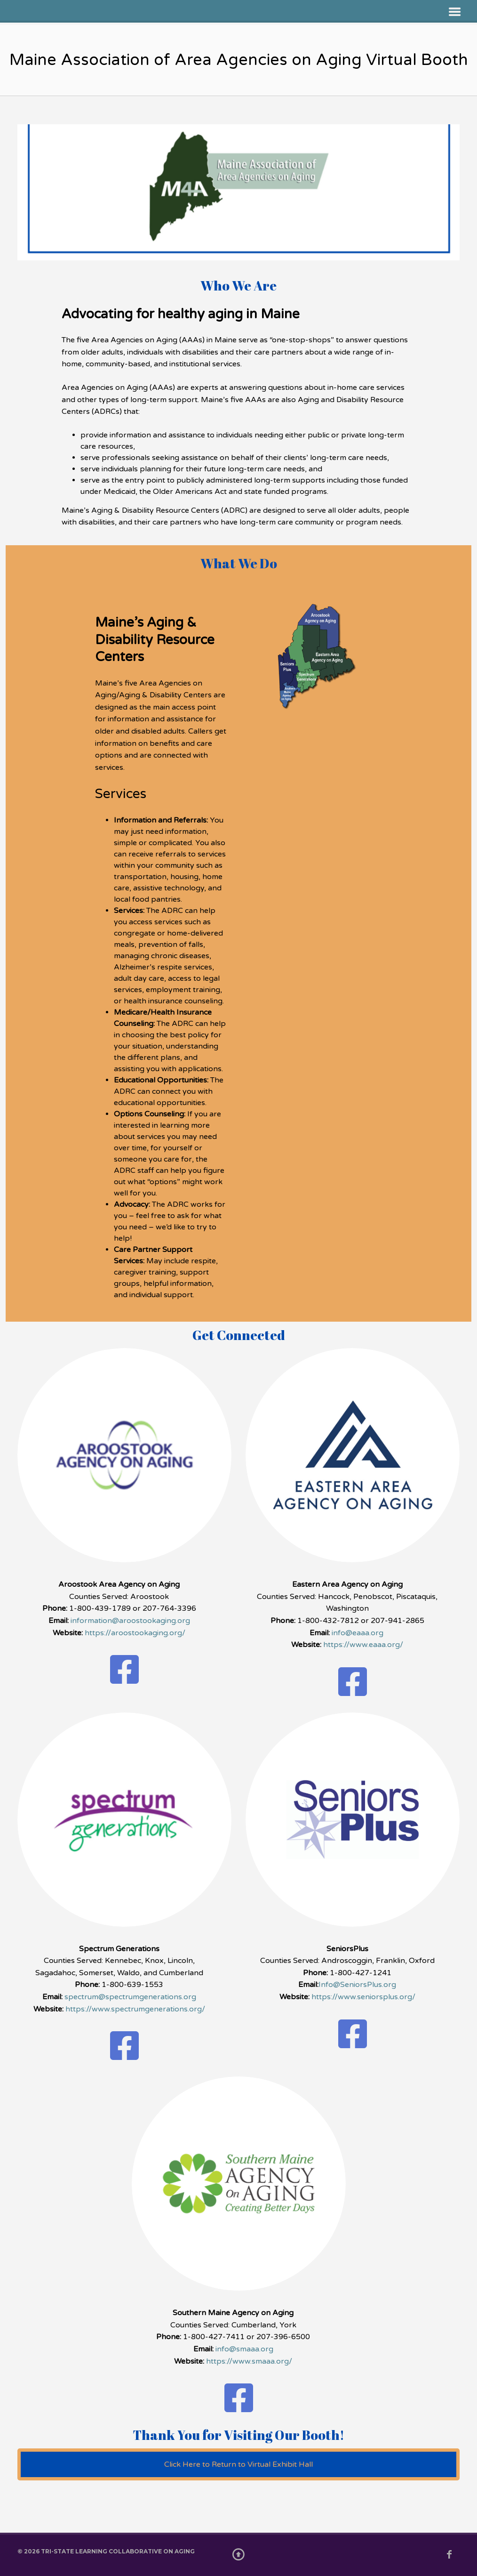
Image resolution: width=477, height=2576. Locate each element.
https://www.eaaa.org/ (363, 1644)
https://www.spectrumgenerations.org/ (135, 2009)
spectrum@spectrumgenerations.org (130, 1997)
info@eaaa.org (358, 1633)
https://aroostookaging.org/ (135, 1633)
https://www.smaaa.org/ (249, 2361)
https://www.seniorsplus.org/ (363, 1997)
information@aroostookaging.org (130, 1620)
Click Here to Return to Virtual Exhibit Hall (238, 2464)
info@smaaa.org (244, 2349)
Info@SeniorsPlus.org (357, 1984)
